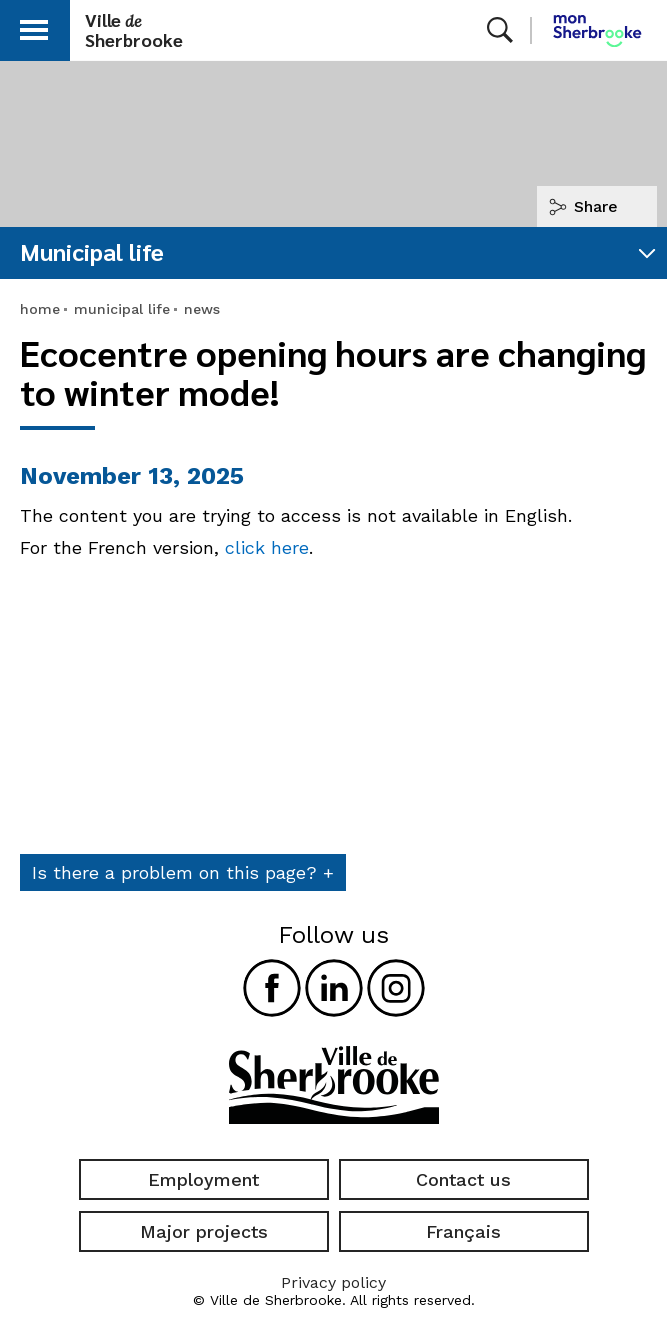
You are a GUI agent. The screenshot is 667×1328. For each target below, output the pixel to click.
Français (463, 1231)
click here (267, 547)
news (202, 309)
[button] (34, 26)
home (40, 309)
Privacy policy (333, 1282)
